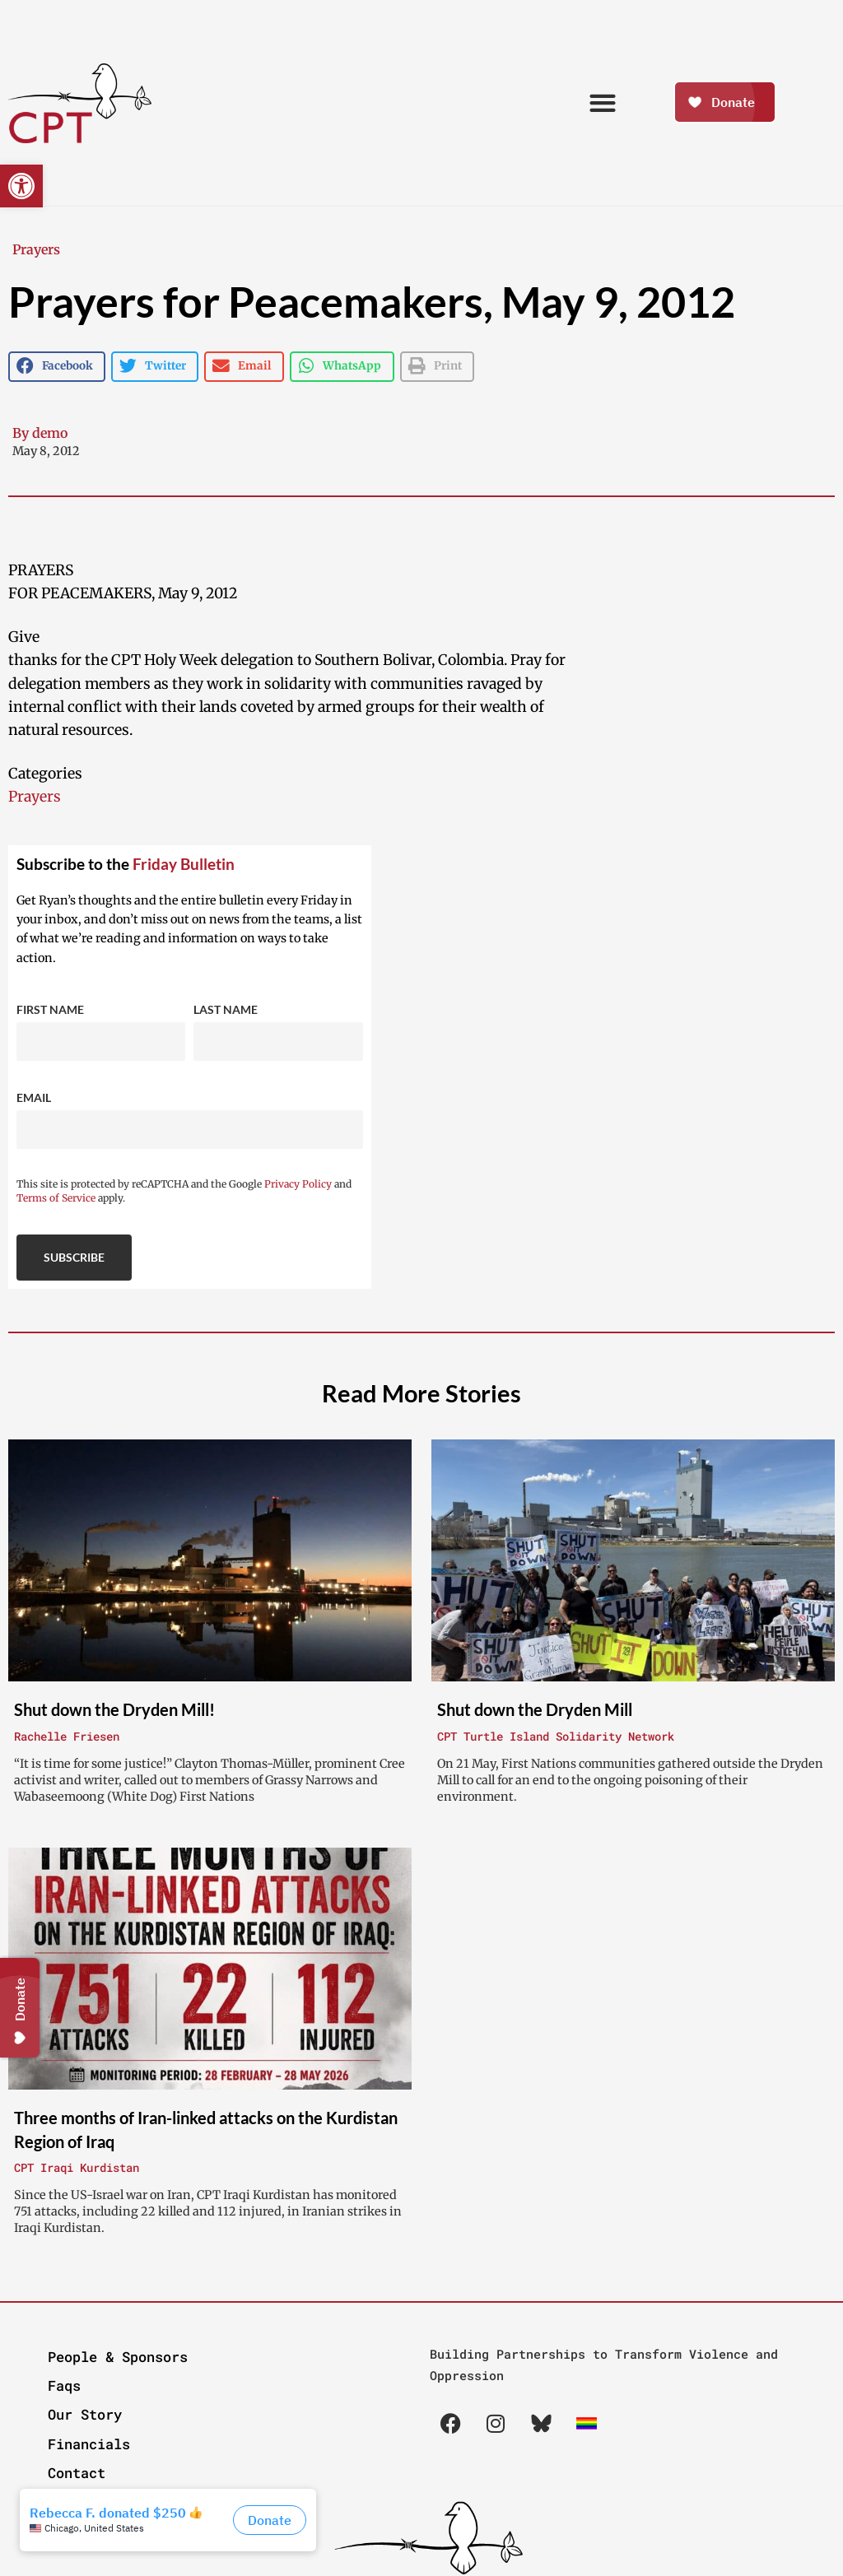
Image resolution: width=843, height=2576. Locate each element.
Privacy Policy (298, 1184)
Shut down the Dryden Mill (534, 1709)
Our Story (85, 2414)
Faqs (64, 2385)
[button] (21, 186)
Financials (89, 2443)
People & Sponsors (118, 2356)
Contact (76, 2472)
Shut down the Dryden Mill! (114, 1709)
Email (33, 1097)
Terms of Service (55, 1198)
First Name (50, 1009)
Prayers (36, 249)
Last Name (225, 1009)
